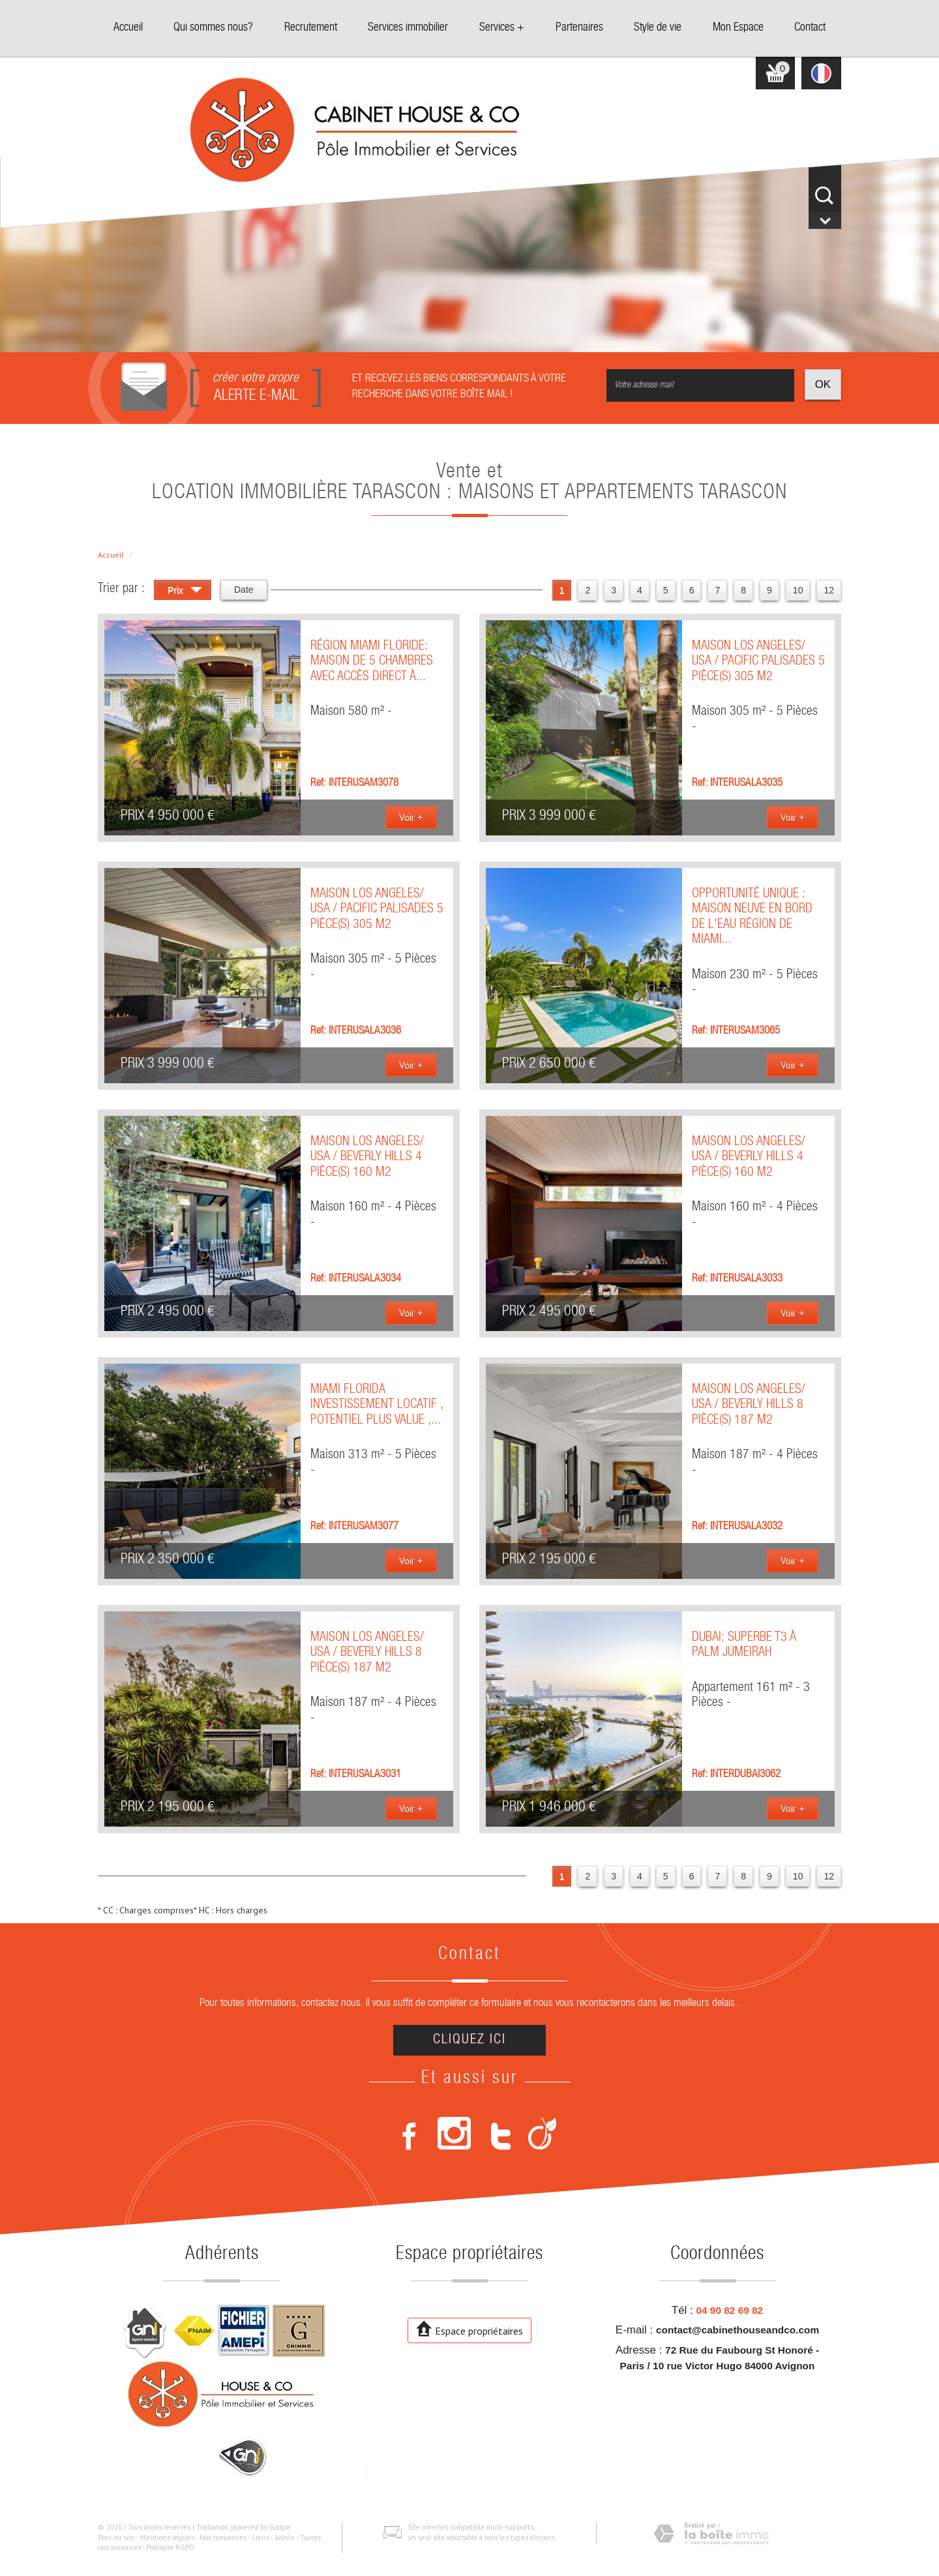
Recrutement (310, 28)
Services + (501, 28)
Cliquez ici (469, 2040)
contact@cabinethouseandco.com (737, 2329)
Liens (260, 2537)
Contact (810, 28)
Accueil (128, 28)
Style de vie (657, 28)
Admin (285, 2537)
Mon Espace (738, 28)
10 (798, 590)
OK (823, 384)
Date (244, 589)
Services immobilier (408, 28)
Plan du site (116, 2537)
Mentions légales (167, 2537)
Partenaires (579, 28)
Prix (185, 592)
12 (829, 590)
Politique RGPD (170, 2547)
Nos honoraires (223, 2537)
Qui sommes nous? (213, 28)
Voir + (411, 817)
